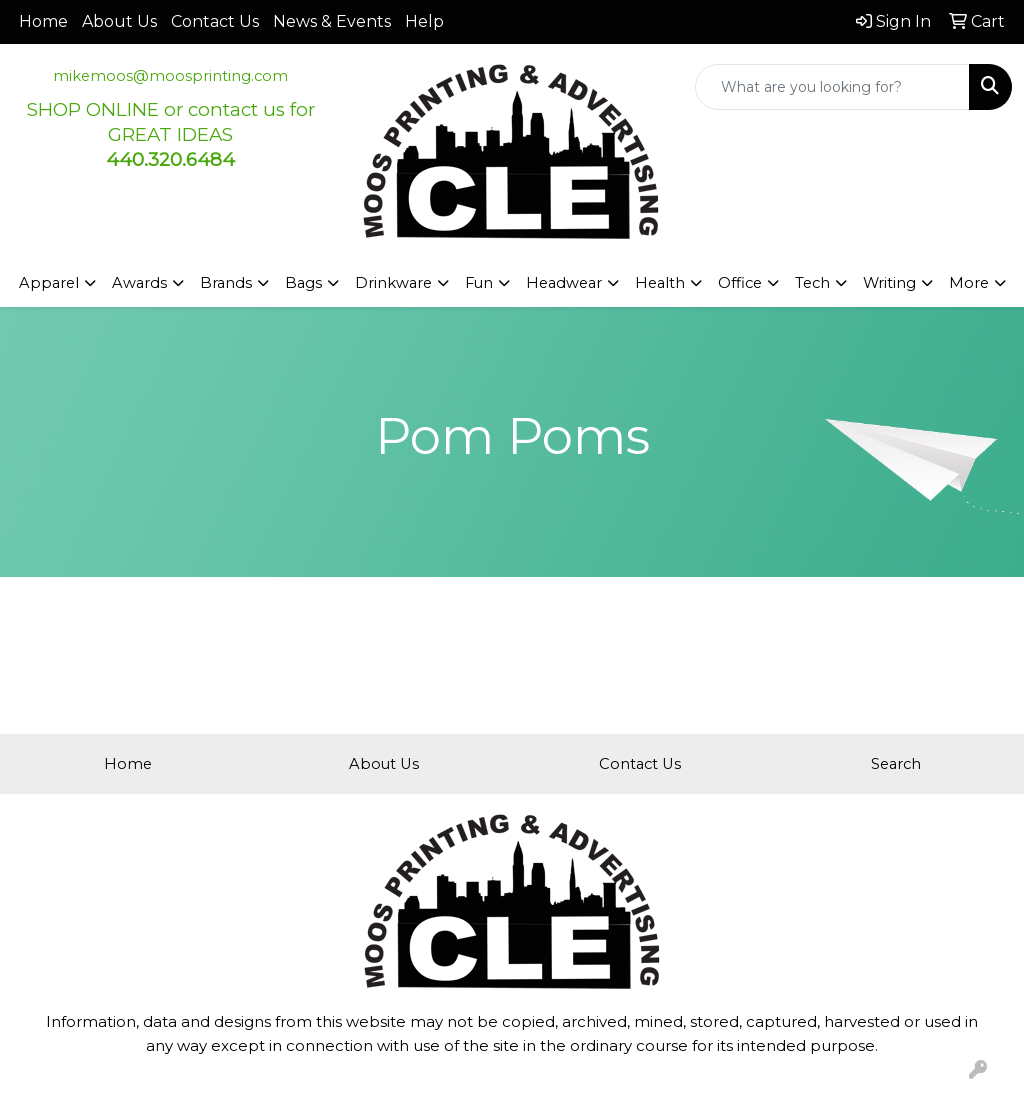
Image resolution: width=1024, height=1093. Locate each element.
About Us (119, 21)
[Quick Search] (832, 87)
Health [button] (660, 283)
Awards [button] (139, 283)
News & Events (332, 21)
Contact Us (215, 21)
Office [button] (740, 283)
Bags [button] (303, 283)
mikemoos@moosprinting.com (170, 76)
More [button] (969, 283)
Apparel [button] (49, 283)
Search (896, 764)
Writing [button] (889, 283)
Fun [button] (479, 283)
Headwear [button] (564, 283)
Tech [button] (812, 283)
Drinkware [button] (393, 283)
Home (43, 21)
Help (424, 21)
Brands (226, 283)
